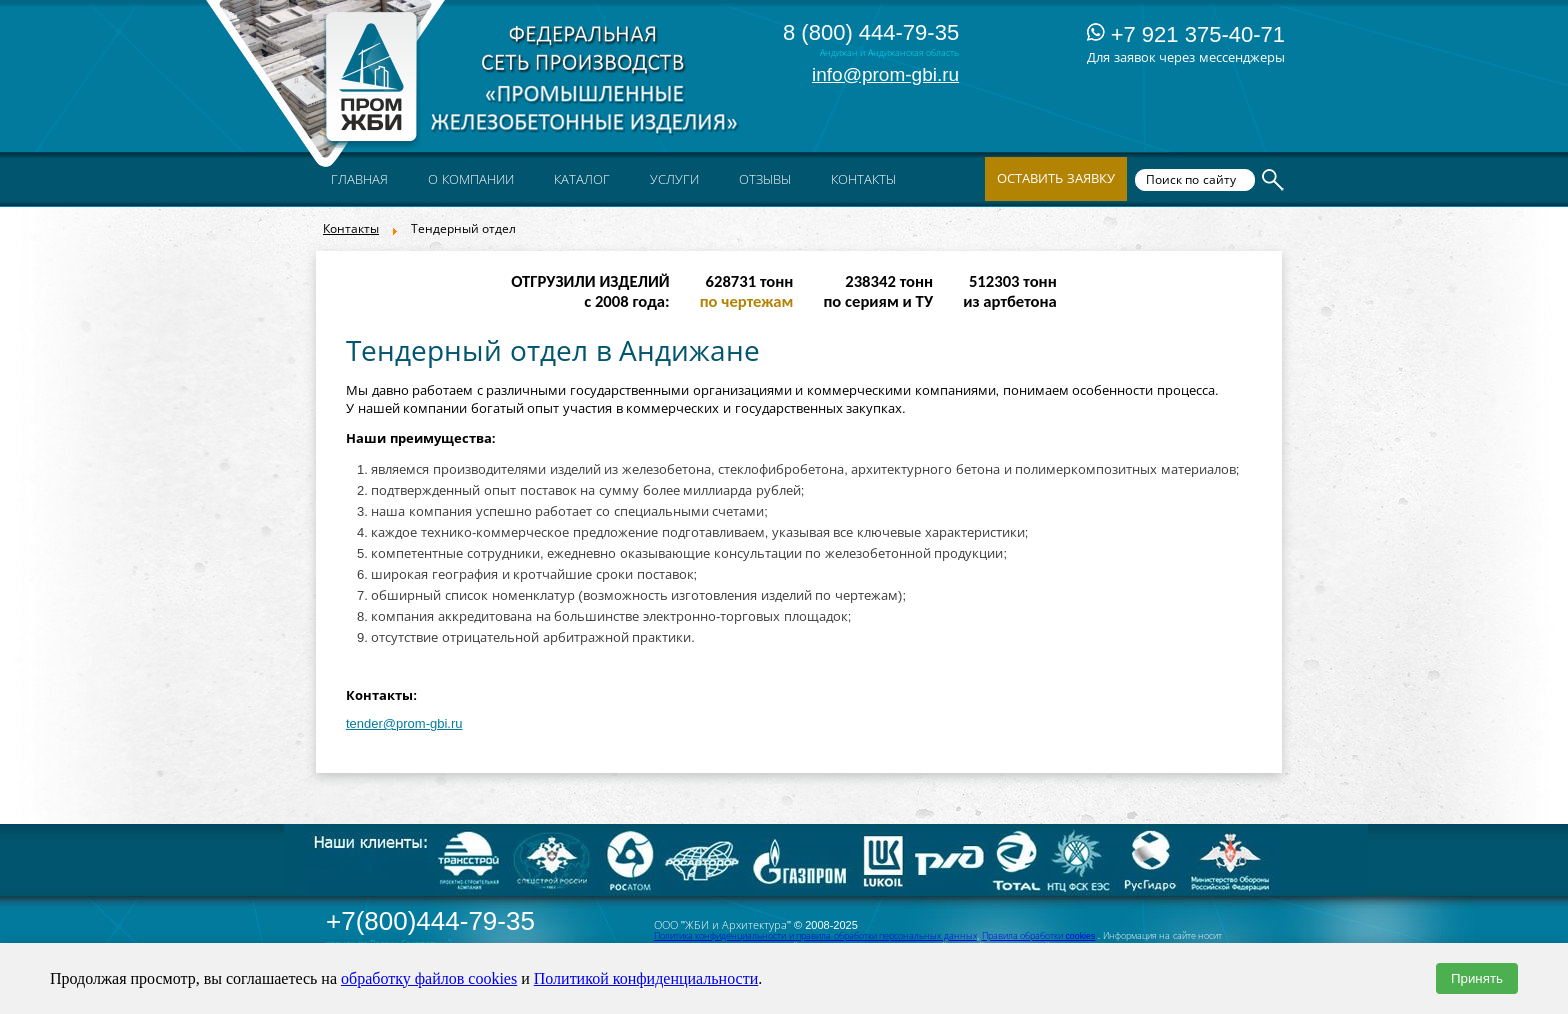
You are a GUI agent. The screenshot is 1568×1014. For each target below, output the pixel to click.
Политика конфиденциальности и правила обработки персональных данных (815, 936)
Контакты (351, 229)
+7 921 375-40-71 (1186, 34)
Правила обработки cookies (1039, 936)
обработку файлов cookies (429, 978)
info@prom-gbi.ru (885, 74)
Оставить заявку (1056, 178)
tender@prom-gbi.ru (404, 723)
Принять (1477, 978)
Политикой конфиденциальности (646, 978)
